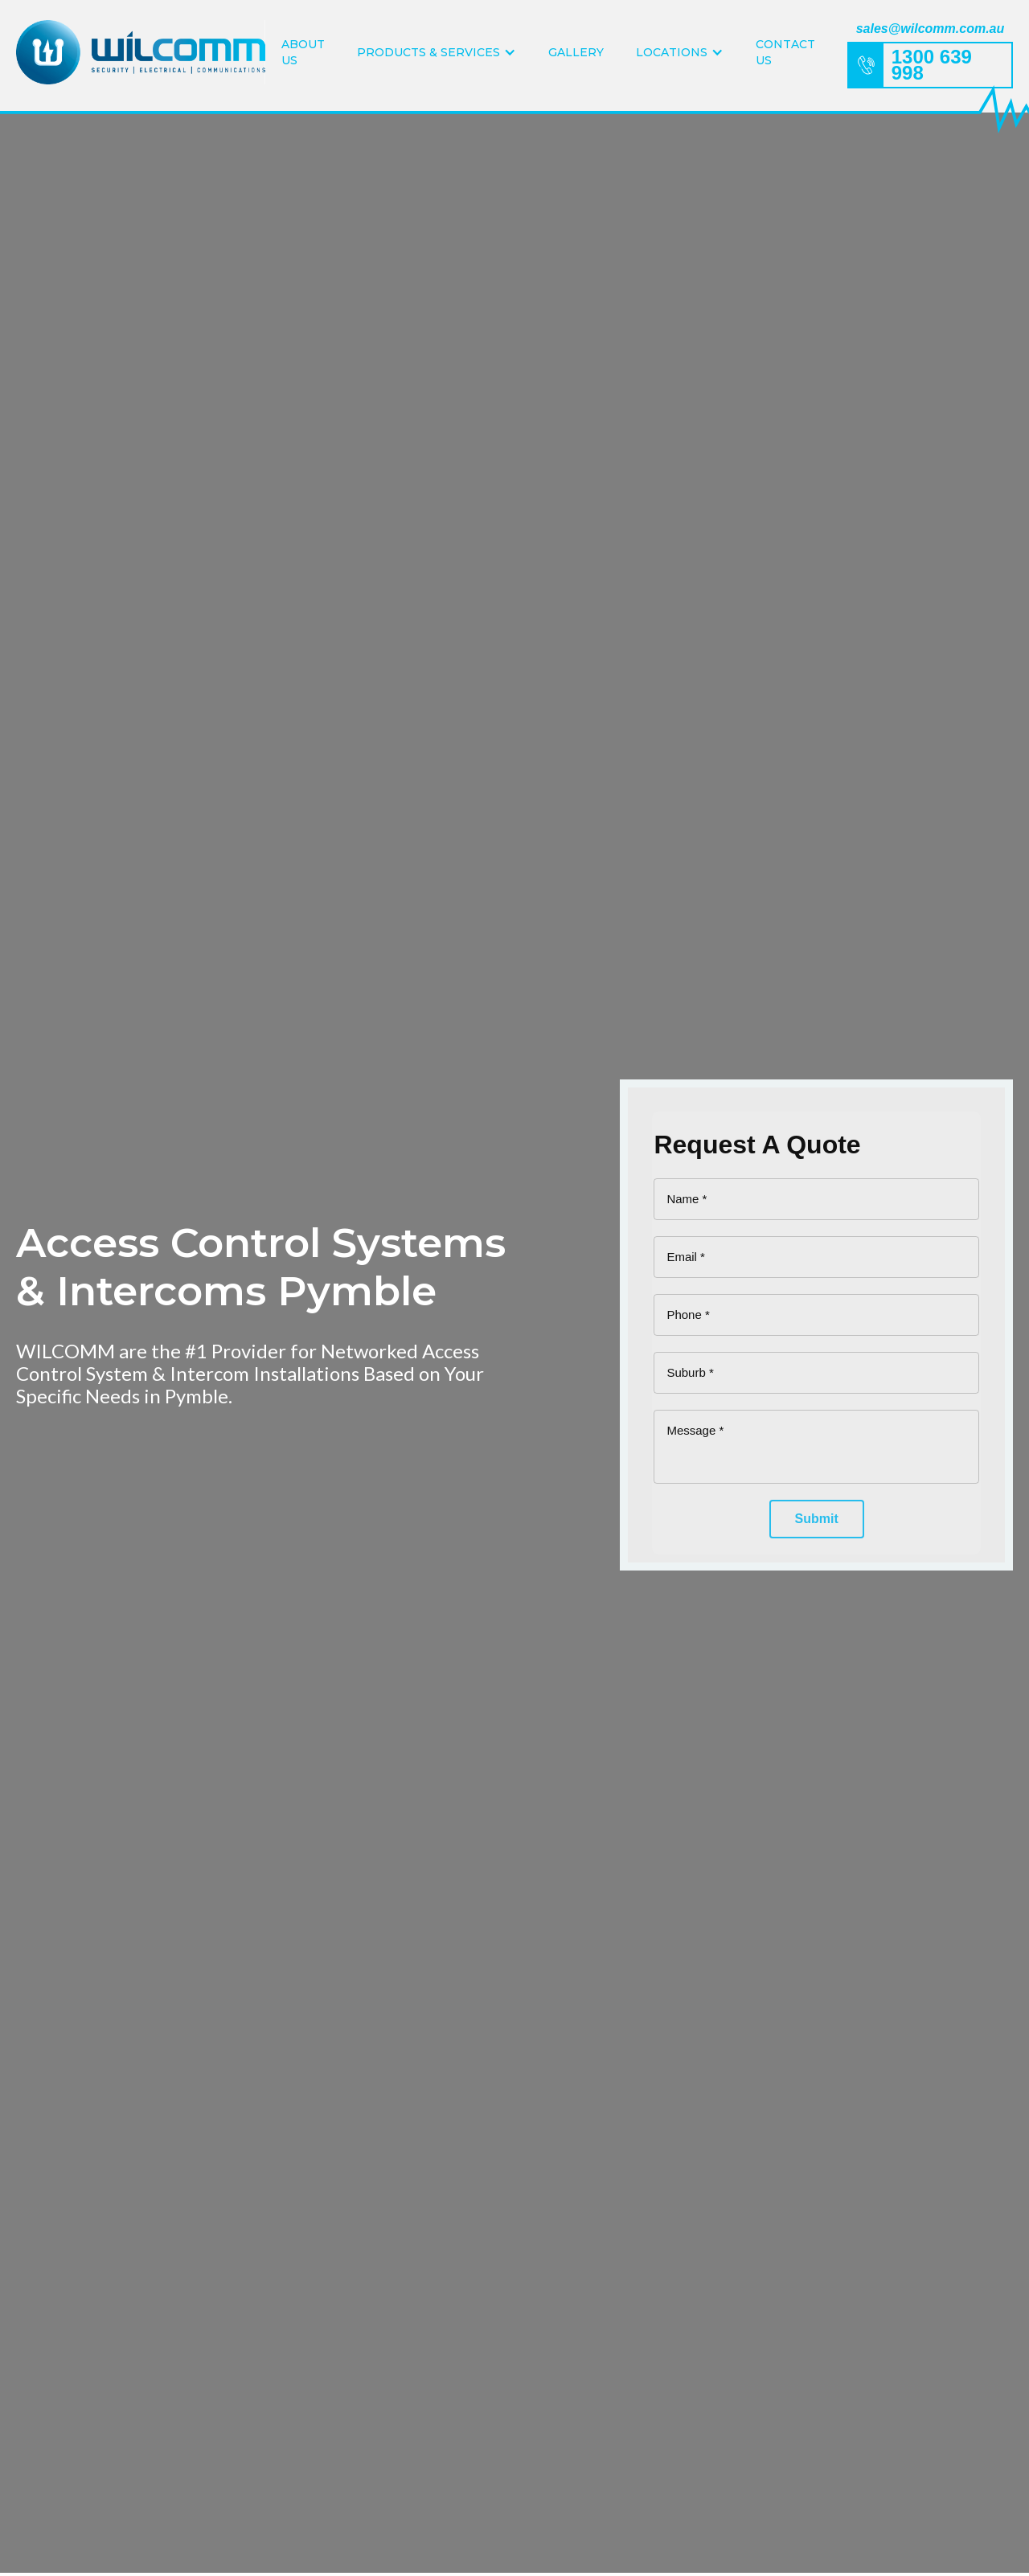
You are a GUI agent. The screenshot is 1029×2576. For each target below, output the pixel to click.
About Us (303, 52)
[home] (140, 52)
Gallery (576, 52)
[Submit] (816, 1519)
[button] (436, 52)
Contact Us (785, 52)
